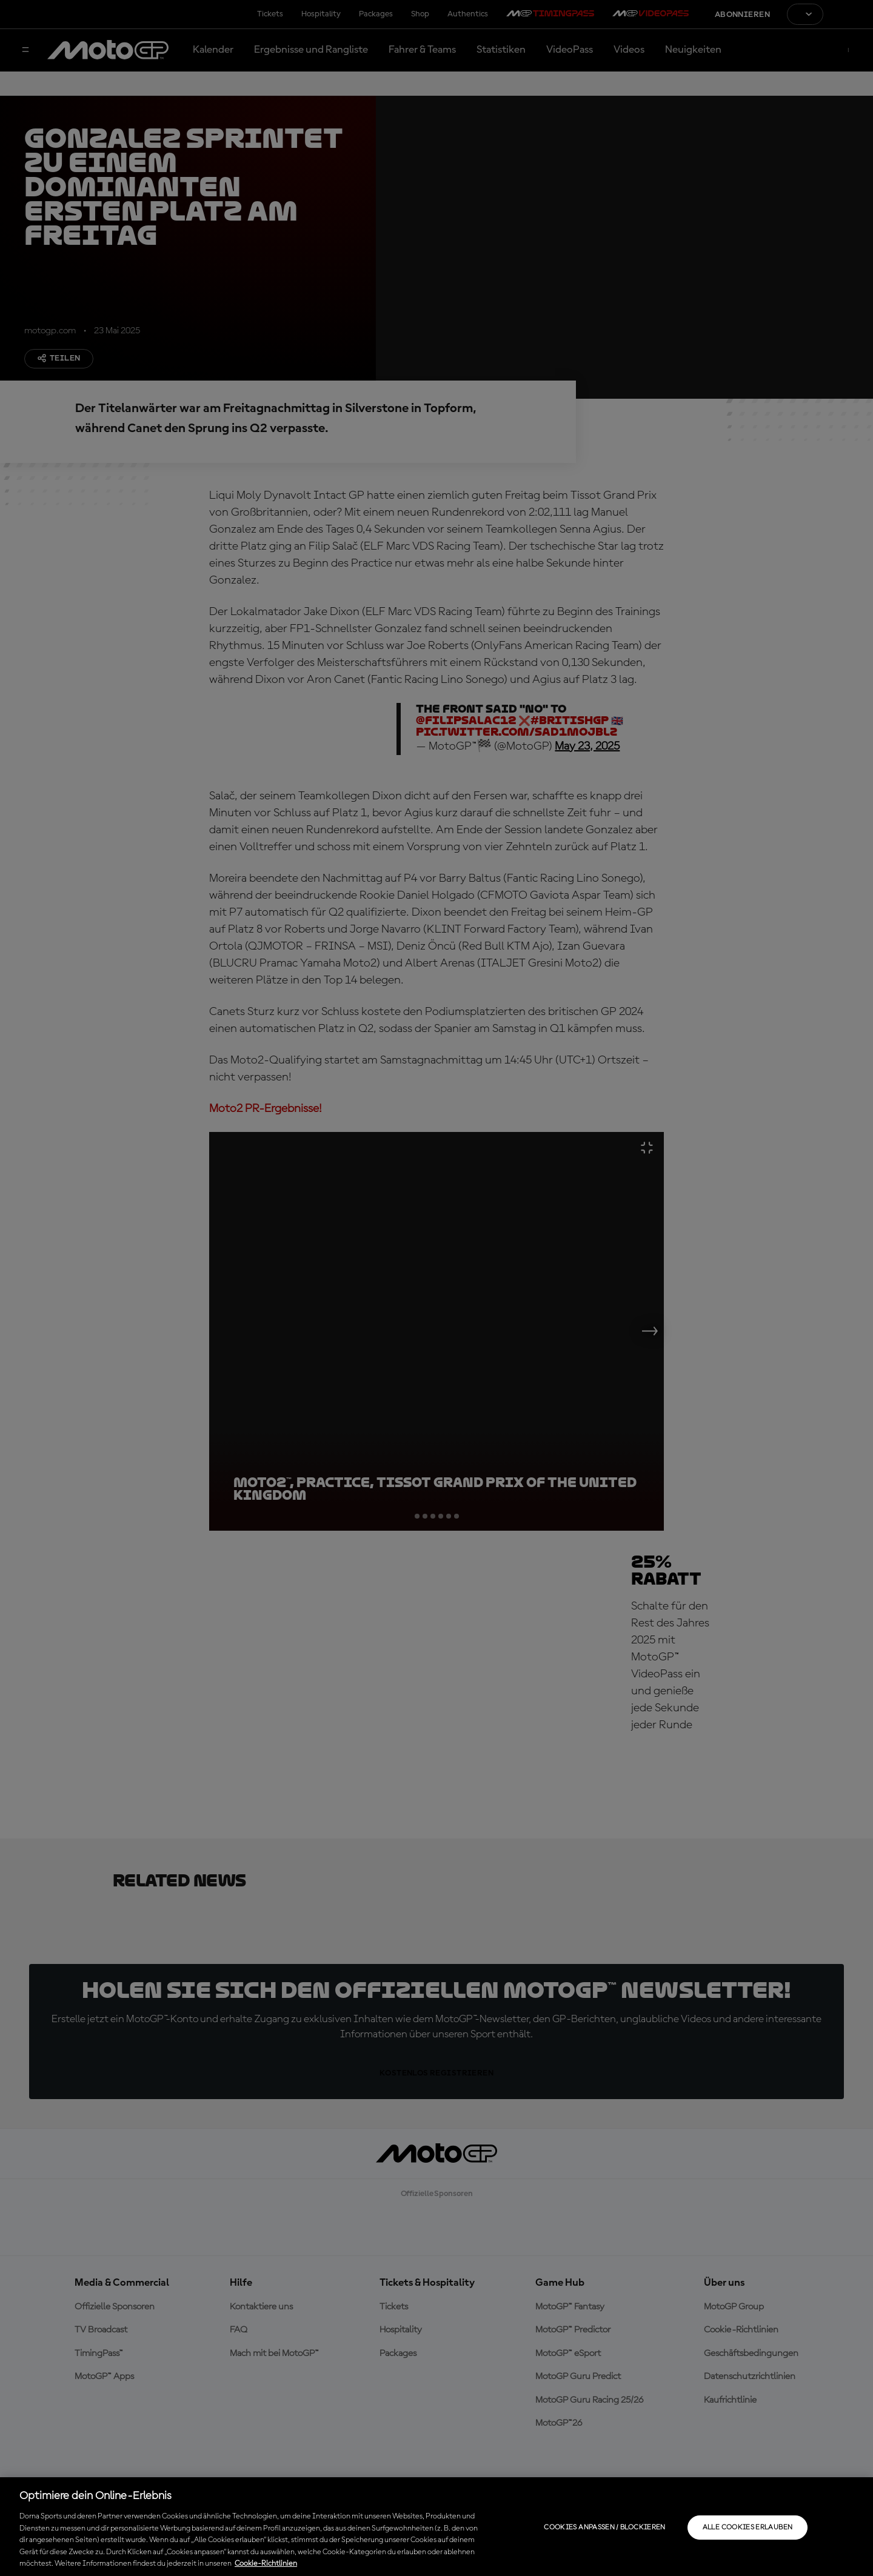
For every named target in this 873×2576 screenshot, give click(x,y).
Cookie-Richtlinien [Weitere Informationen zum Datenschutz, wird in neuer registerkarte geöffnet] (266, 2564)
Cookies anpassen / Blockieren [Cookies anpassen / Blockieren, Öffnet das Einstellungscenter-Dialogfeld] (604, 2527)
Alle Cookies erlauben (748, 2527)
